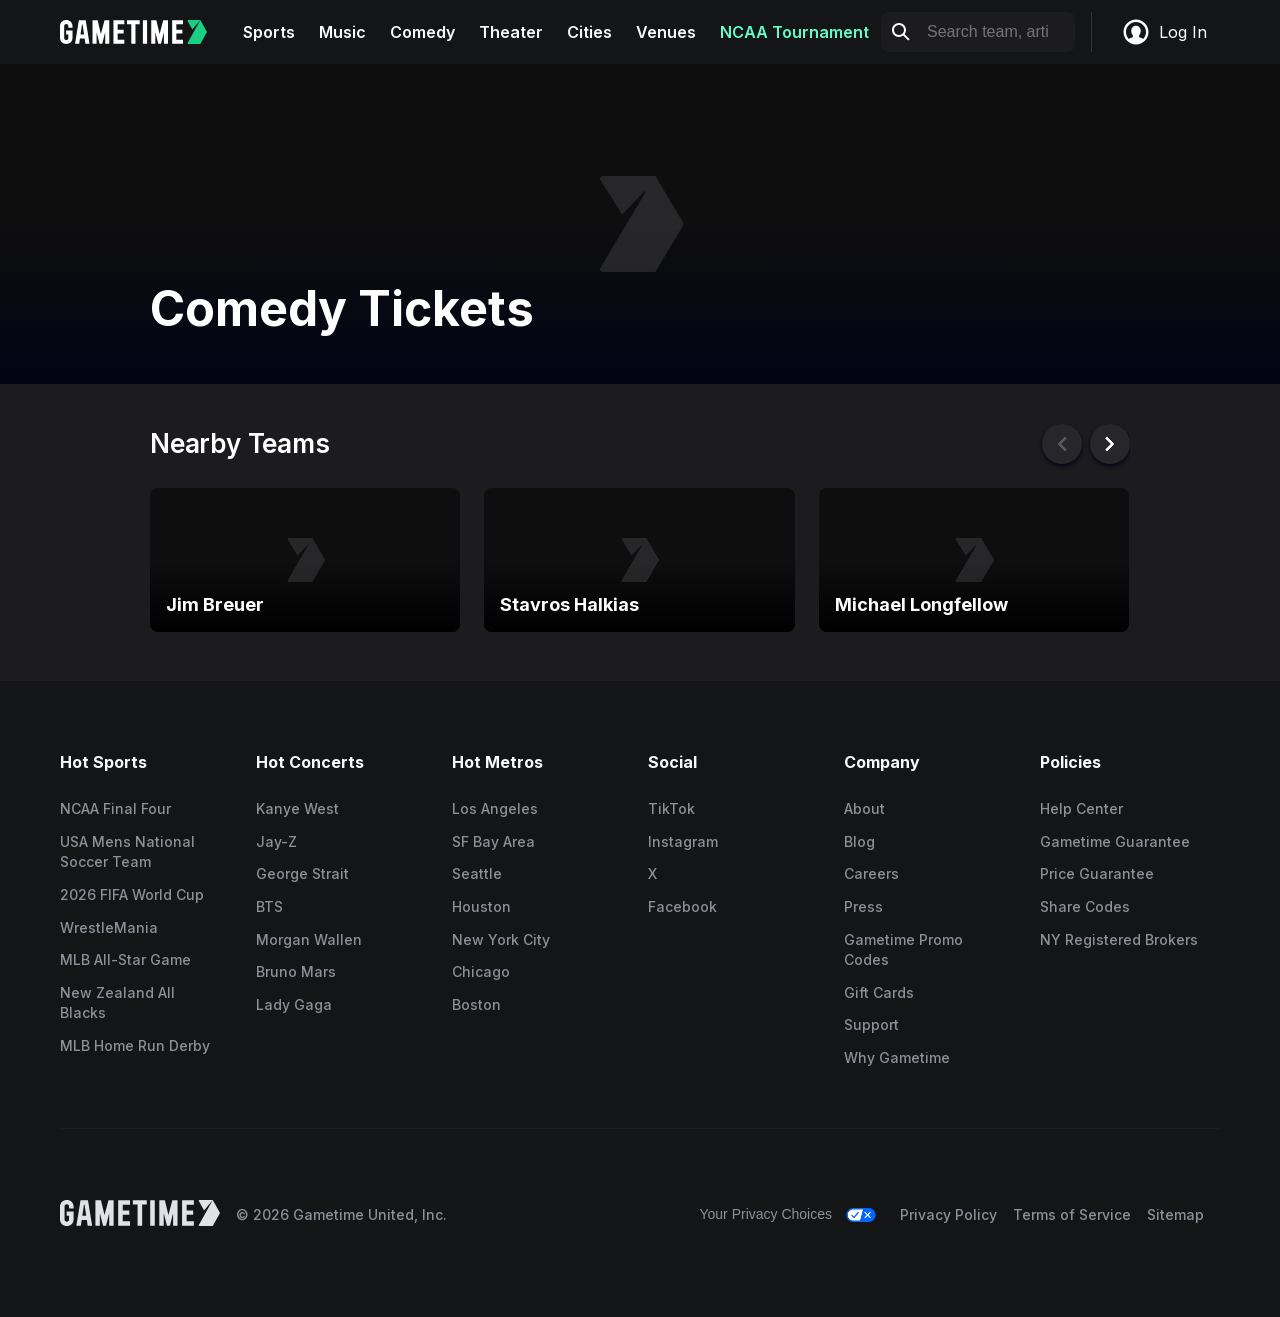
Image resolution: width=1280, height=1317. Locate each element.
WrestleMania (109, 927)
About (864, 808)
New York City (501, 939)
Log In (1164, 32)
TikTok (671, 808)
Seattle (477, 873)
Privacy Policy (948, 1214)
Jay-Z (276, 841)
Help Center (1081, 808)
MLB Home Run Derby (135, 1045)
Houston (481, 906)
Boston (476, 1004)
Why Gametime (897, 1057)
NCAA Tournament (794, 32)
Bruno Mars (296, 971)
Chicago (481, 971)
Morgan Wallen (309, 939)
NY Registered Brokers (1119, 939)
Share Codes (1085, 906)
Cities (589, 32)
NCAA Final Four (115, 808)
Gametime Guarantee (1115, 841)
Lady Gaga (294, 1004)
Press (863, 906)
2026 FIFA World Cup (132, 894)
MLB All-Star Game (125, 959)
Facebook (682, 906)
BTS (269, 906)
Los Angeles (495, 808)
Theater (511, 32)
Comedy (422, 32)
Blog (859, 841)
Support (871, 1024)
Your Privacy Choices (765, 1214)
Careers (871, 873)
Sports (269, 32)
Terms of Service (1072, 1214)
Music (342, 32)
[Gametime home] (145, 32)
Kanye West (297, 808)
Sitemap (1175, 1214)
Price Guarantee (1097, 873)
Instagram (683, 841)
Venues (666, 32)
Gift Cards (879, 992)
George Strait (302, 873)
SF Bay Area (493, 841)
